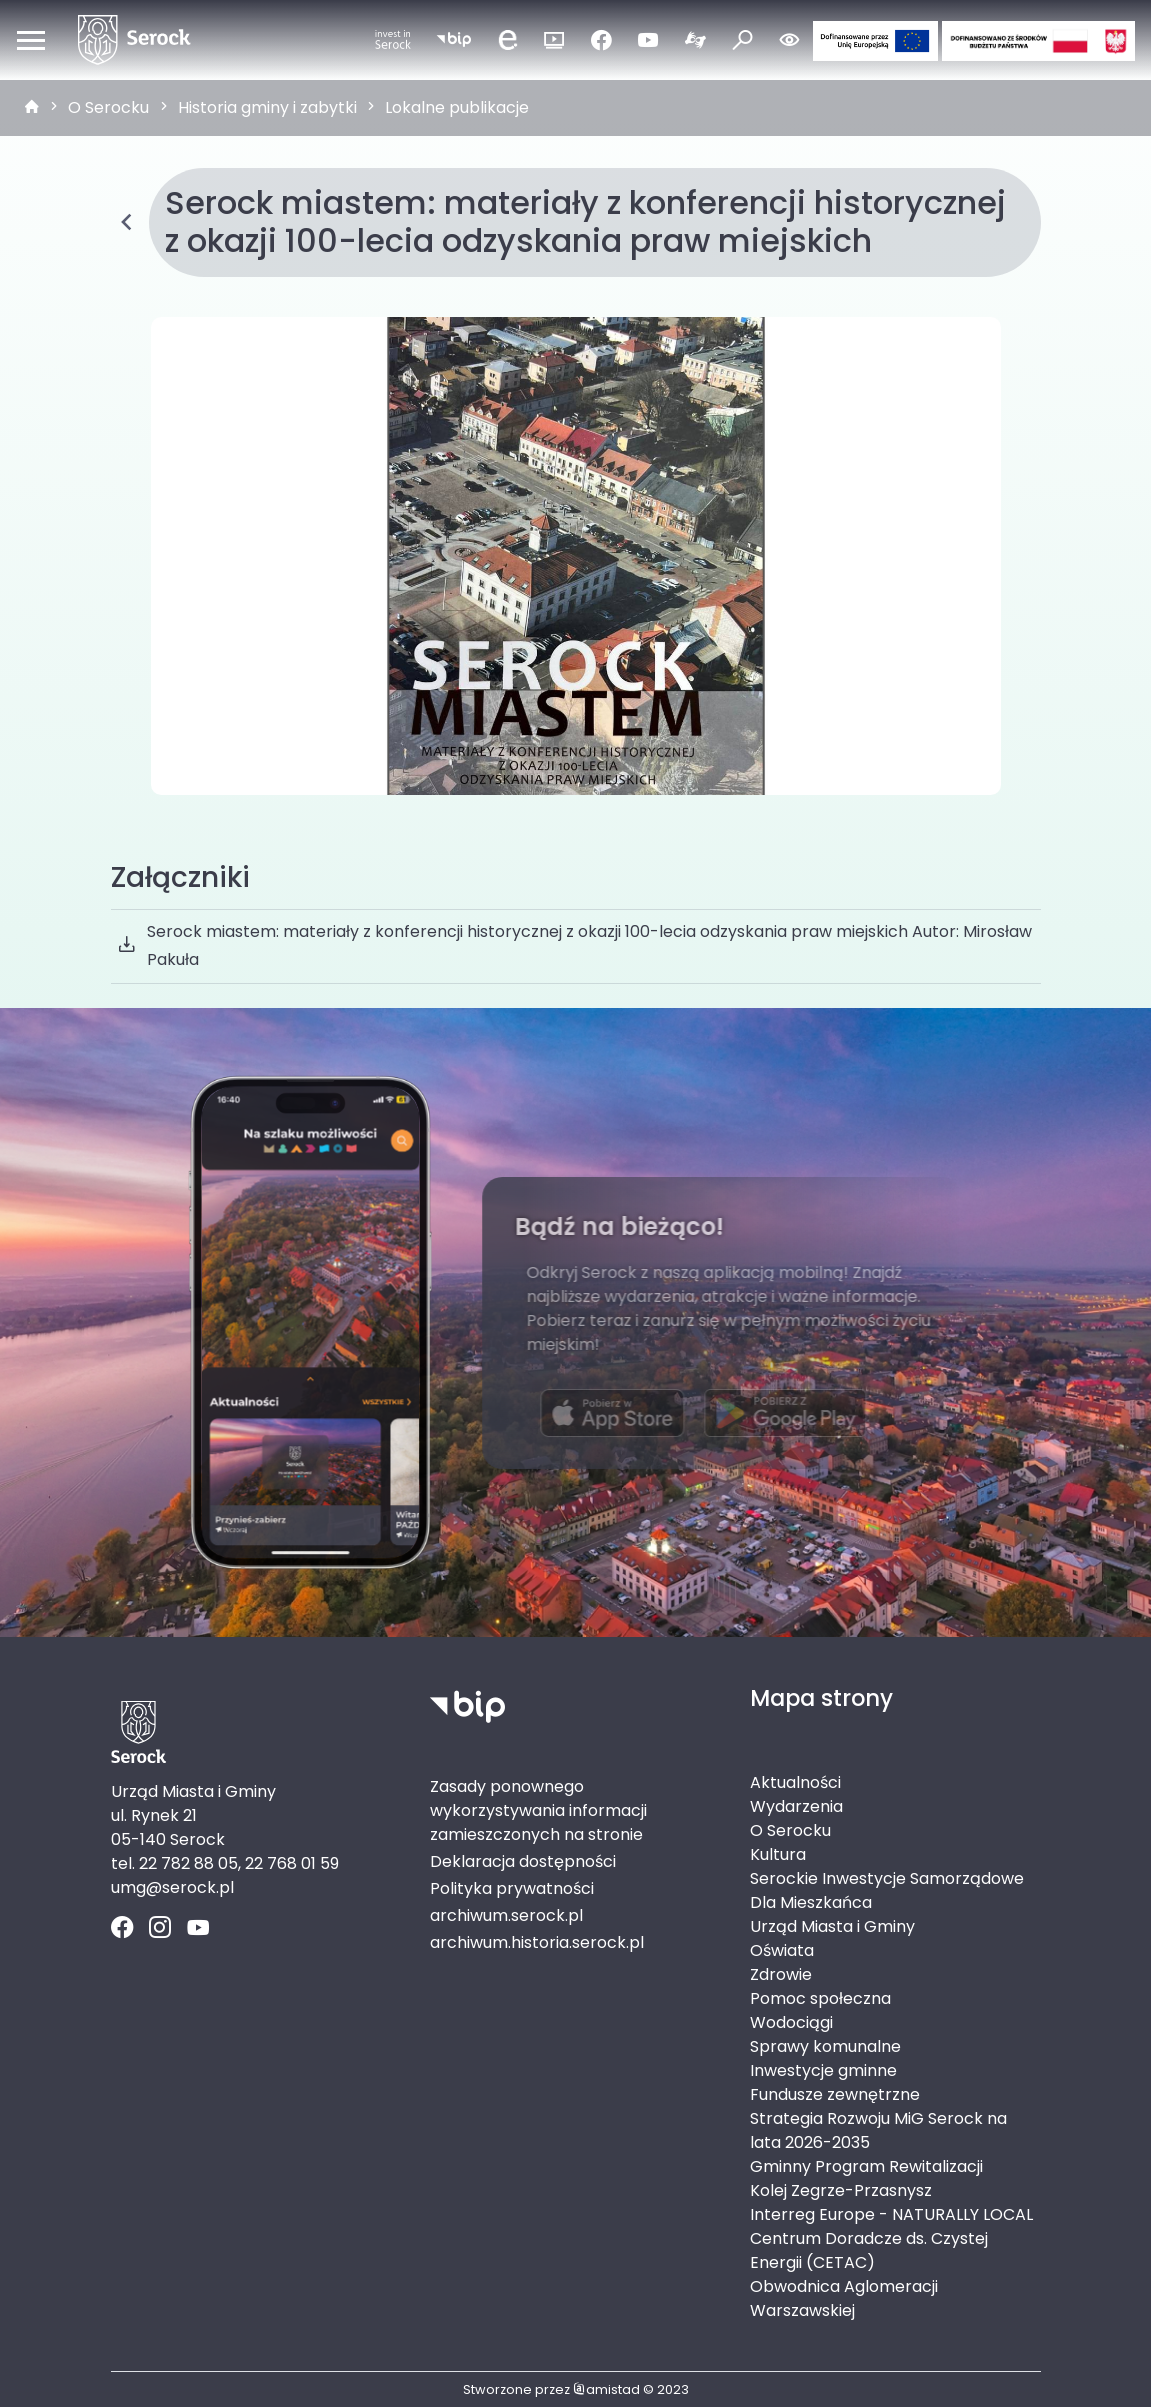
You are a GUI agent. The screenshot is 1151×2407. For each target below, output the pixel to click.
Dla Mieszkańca (811, 1902)
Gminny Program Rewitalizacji (866, 2166)
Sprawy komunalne (825, 2046)
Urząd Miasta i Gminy (832, 1926)
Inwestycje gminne (823, 2070)
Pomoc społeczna (820, 1998)
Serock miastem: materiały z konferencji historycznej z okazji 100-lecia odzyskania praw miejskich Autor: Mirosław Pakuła (575, 946)
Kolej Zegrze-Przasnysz (841, 2190)
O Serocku (108, 107)
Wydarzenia (796, 1806)
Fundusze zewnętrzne (835, 2094)
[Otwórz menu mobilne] (31, 40)
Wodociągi (791, 2022)
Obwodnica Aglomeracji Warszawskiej (844, 2298)
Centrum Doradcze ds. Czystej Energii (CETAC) (869, 2250)
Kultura (778, 1854)
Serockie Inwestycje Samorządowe (887, 1878)
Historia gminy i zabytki (267, 107)
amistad (606, 2389)
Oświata (782, 1950)
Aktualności (795, 1782)
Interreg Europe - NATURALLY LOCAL (891, 2214)
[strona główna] (32, 108)
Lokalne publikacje (457, 107)
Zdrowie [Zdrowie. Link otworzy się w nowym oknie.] (781, 1974)
